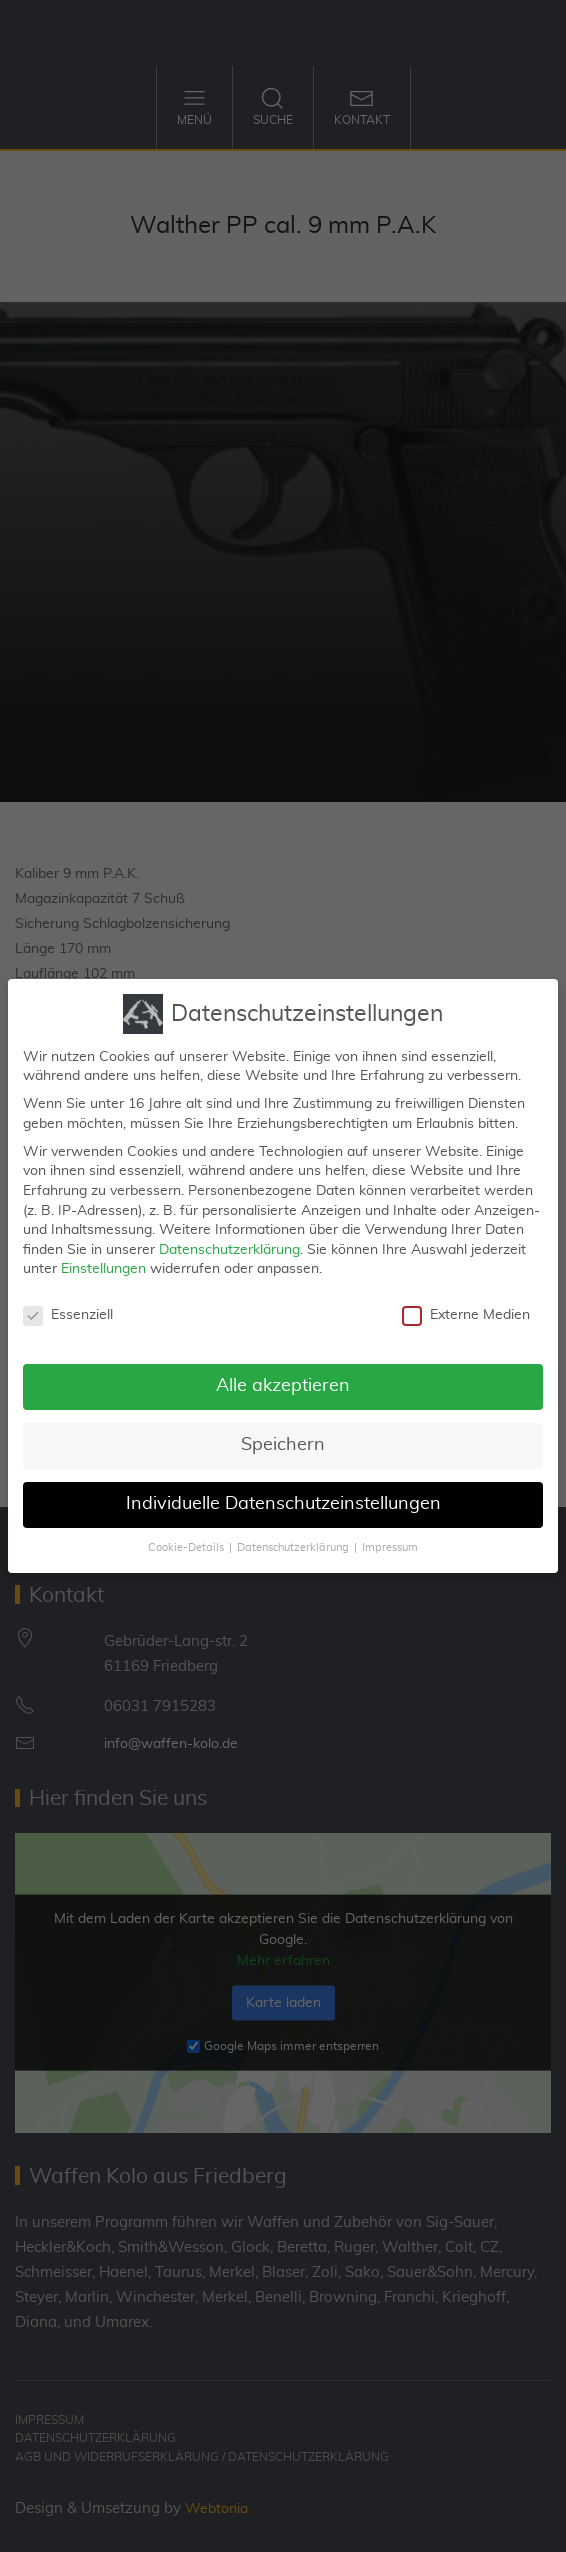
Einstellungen (103, 1257)
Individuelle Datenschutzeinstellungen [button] (283, 1492)
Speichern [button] (283, 1433)
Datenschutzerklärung (229, 1238)
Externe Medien (466, 1303)
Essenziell (68, 1303)
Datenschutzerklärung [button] (293, 1536)
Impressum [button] (390, 1536)
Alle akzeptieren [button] (283, 1374)
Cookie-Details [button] (186, 1536)
